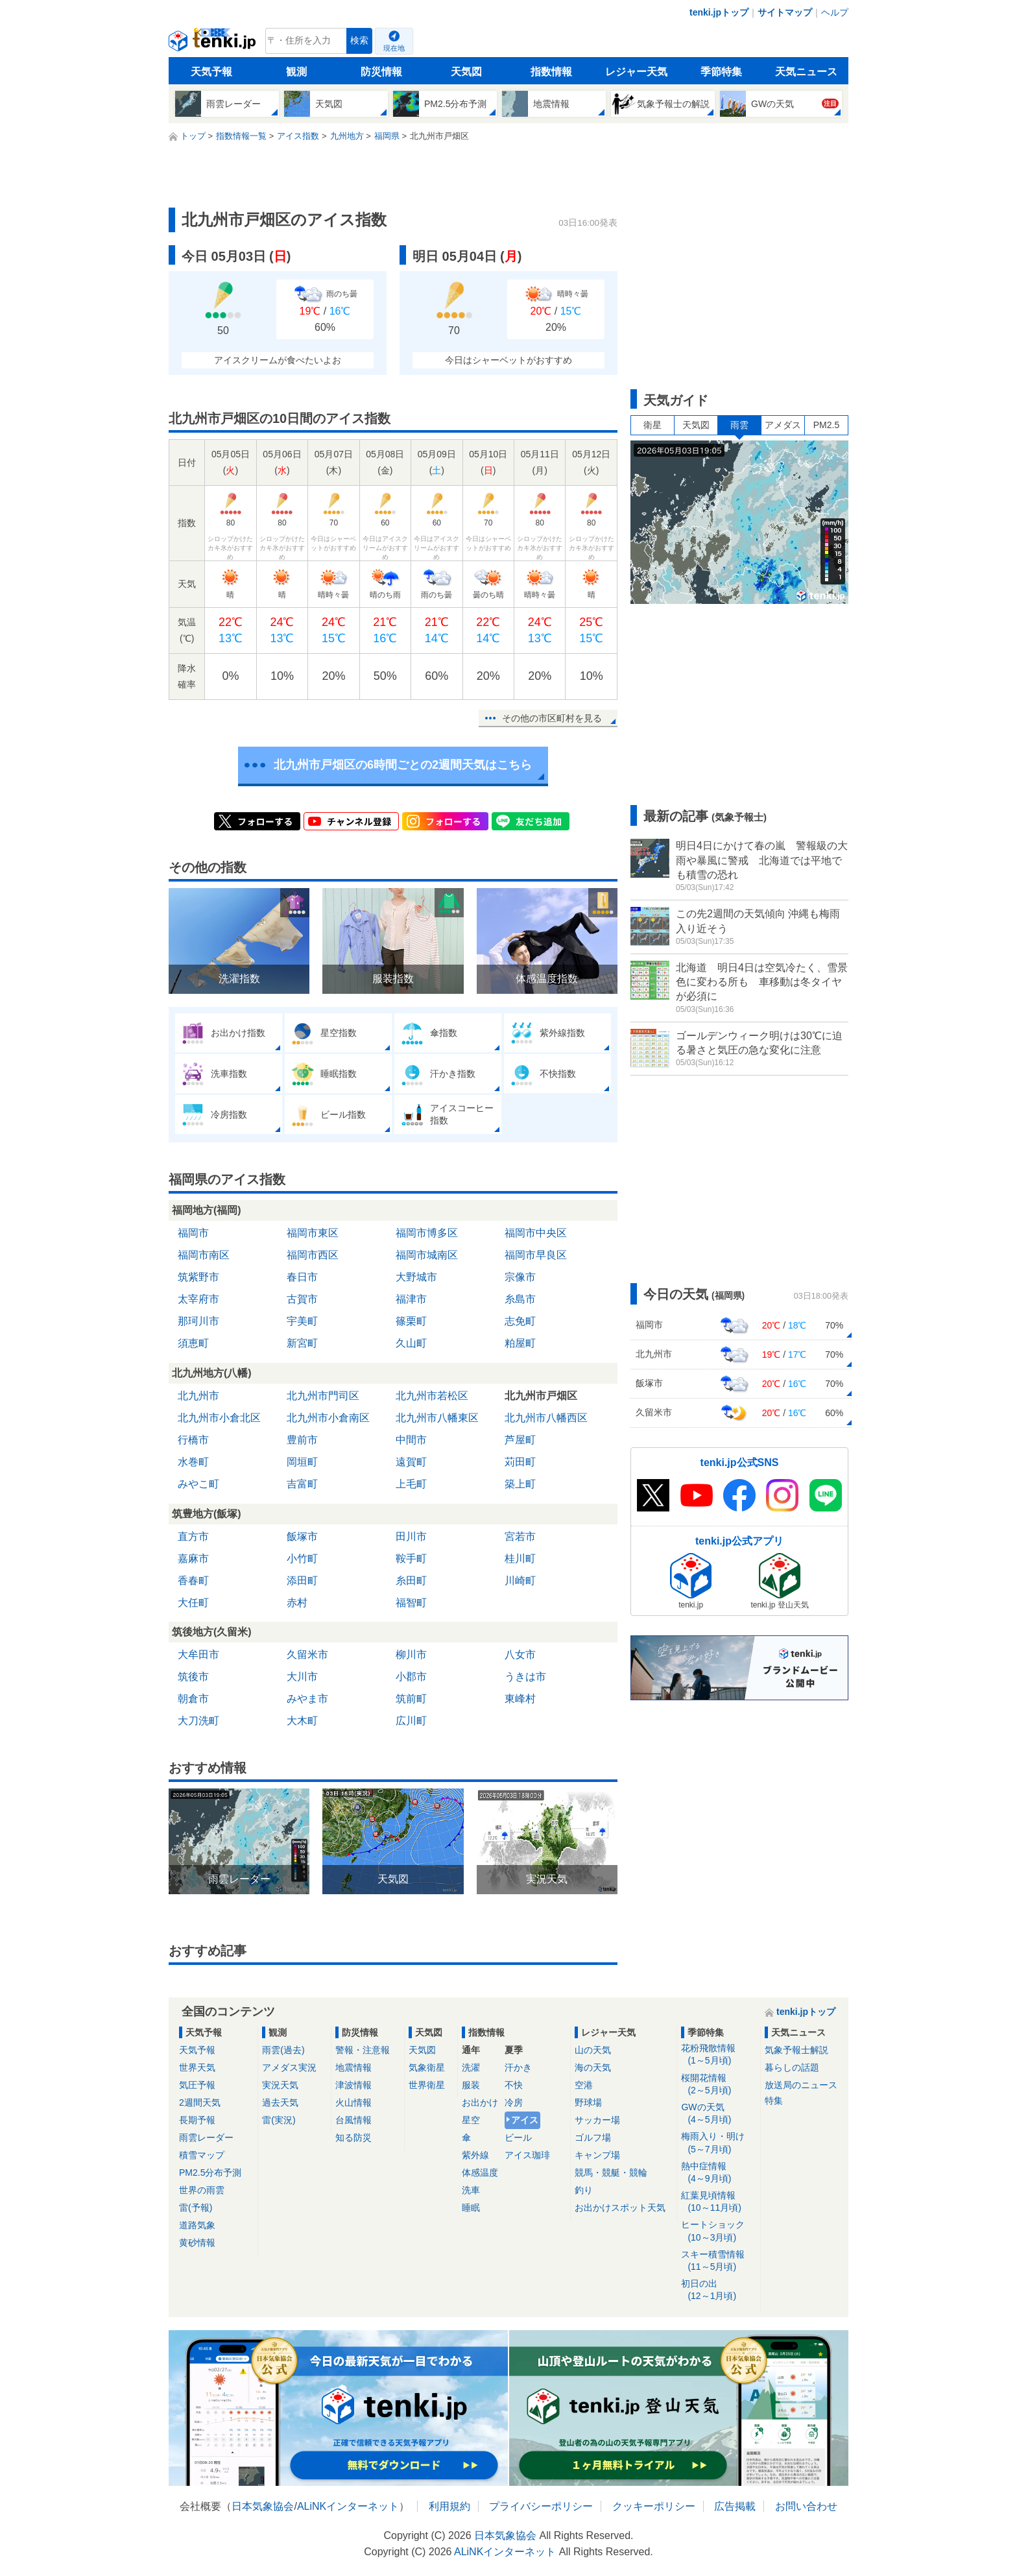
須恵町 (193, 1343)
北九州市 (198, 1395)
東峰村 (520, 1698)
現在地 (394, 48)
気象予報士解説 (796, 2050)
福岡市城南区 (427, 1254)
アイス (524, 2120)
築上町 (520, 1483)
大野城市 (416, 1276)
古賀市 (302, 1299)
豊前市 (302, 1439)
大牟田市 (198, 1654)
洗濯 (471, 2067)
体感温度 (480, 2172)
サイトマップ (785, 12)
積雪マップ (201, 2155)
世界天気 (197, 2067)
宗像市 (520, 1276)
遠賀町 (411, 1461)
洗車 (471, 2190)
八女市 (520, 1654)
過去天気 (280, 2102)
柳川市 (411, 1654)
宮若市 (520, 1536)
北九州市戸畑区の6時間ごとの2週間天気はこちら (403, 764)
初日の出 (718, 2290)
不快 (514, 2085)
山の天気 (593, 2050)
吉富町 (302, 1483)
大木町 (302, 1720)
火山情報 (353, 2102)
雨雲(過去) (283, 2050)
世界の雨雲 (201, 2190)
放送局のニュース (801, 2085)
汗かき (518, 2067)
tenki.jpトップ (718, 12)
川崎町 (520, 1580)
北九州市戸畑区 (541, 1395)
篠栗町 (411, 1321)
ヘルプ (834, 12)
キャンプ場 (597, 2155)
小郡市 (411, 1676)
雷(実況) (278, 2120)
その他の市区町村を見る (552, 718)
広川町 (411, 1720)
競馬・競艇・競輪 (611, 2172)
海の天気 (593, 2067)
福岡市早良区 (536, 1254)
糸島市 (520, 1299)
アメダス (783, 425)
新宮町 (302, 1343)
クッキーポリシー (653, 2506)
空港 (584, 2085)
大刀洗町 (198, 1720)
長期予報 (197, 2120)
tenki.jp (214, 44)
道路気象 (197, 2225)
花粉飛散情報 (718, 2055)
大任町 (193, 1602)
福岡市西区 (313, 1254)
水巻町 (193, 1461)
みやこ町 (198, 1483)
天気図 (466, 71)
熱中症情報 (718, 2173)
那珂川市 (198, 1321)
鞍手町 (411, 1558)
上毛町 (411, 1483)
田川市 (411, 1536)
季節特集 (721, 71)
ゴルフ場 (593, 2137)
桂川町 (520, 1558)
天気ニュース (806, 71)
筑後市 (193, 1676)
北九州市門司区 (323, 1395)
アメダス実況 (289, 2067)
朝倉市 (193, 1698)
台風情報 (353, 2120)
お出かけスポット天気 (620, 2207)
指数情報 (551, 71)
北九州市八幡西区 (546, 1417)
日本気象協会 (263, 2506)
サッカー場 (597, 2120)
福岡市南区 (204, 1254)
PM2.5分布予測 (210, 2172)
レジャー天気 (636, 71)
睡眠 (471, 2207)
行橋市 (193, 1439)
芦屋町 (520, 1439)
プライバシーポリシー (541, 2506)
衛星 (652, 425)
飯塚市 (302, 1536)
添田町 (302, 1580)
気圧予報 (197, 2085)
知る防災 (353, 2137)
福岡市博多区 (427, 1232)
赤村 (297, 1602)
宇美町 (302, 1321)
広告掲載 (735, 2506)
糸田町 (411, 1580)
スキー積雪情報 (718, 2261)
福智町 (411, 1602)
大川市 (302, 1676)
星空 (471, 2120)
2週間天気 (200, 2102)
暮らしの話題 (792, 2067)
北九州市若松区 (432, 1395)
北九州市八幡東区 (437, 1417)
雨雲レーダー (206, 2137)
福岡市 (193, 1232)
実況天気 (280, 2085)
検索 (359, 40)
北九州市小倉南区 (328, 1417)
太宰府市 (198, 1299)
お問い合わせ (806, 2506)
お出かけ (480, 2102)
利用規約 (449, 2506)
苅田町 (520, 1461)
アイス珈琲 (527, 2155)
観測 (296, 71)
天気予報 (211, 71)
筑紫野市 (198, 1276)
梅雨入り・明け (718, 2143)
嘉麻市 (193, 1558)
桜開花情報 (718, 2085)
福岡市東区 (313, 1232)
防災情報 (381, 71)
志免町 (520, 1321)
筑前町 (411, 1698)
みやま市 (307, 1698)
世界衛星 (427, 2085)
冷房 (514, 2102)
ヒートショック (718, 2231)
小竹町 (302, 1558)
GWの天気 (718, 2114)
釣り (584, 2190)
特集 (774, 2100)
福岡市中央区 (536, 1232)
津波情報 (353, 2085)
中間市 (411, 1439)
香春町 (193, 1580)
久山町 (411, 1343)
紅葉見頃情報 (718, 2202)
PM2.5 (826, 425)
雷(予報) (195, 2207)
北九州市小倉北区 (219, 1417)
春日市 (302, 1276)
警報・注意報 (362, 2050)
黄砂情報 (197, 2242)
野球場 (588, 2102)
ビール (518, 2137)
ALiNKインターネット (348, 2506)
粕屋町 (520, 1343)
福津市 (411, 1299)
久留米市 (307, 1654)
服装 (471, 2085)
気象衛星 (427, 2067)
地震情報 (353, 2067)
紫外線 (475, 2155)
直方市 (193, 1536)
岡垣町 (302, 1461)
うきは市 (525, 1676)
